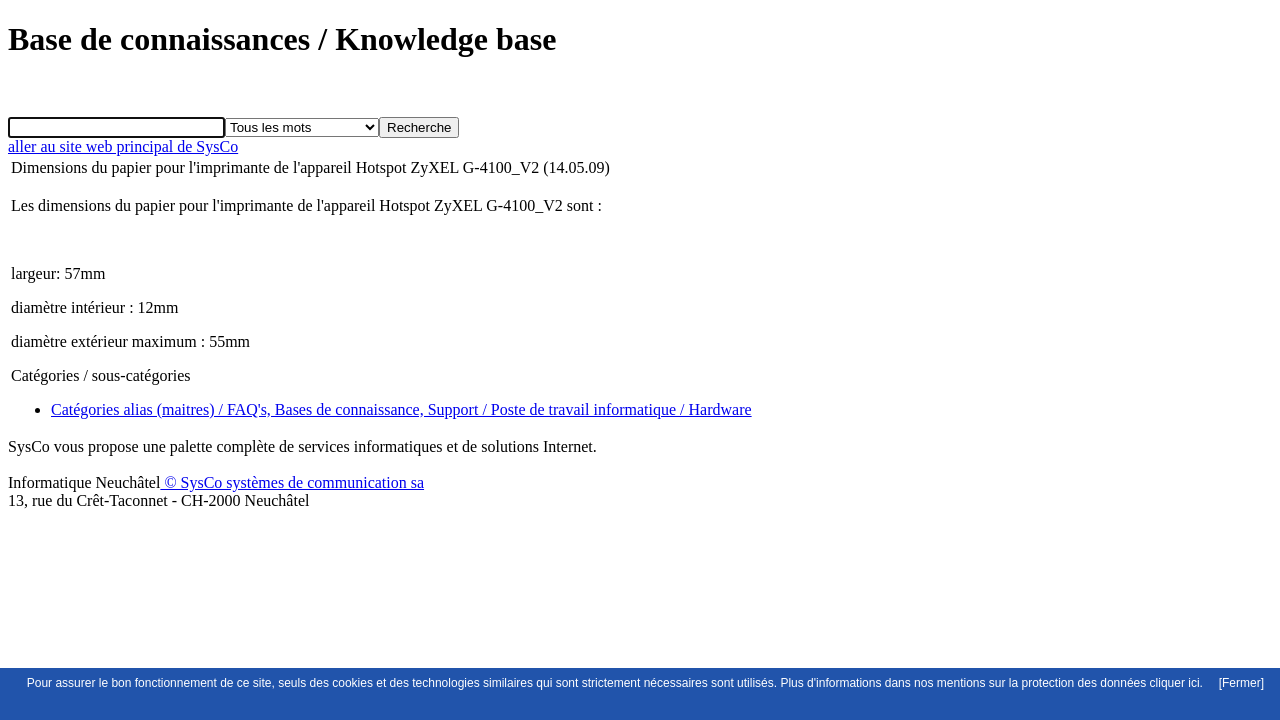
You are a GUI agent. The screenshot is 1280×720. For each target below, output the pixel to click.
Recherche (419, 127)
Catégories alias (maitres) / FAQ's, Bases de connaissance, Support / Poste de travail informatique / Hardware (401, 409)
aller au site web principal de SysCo (123, 146)
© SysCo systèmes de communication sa (292, 482)
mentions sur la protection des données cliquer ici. (1070, 683)
